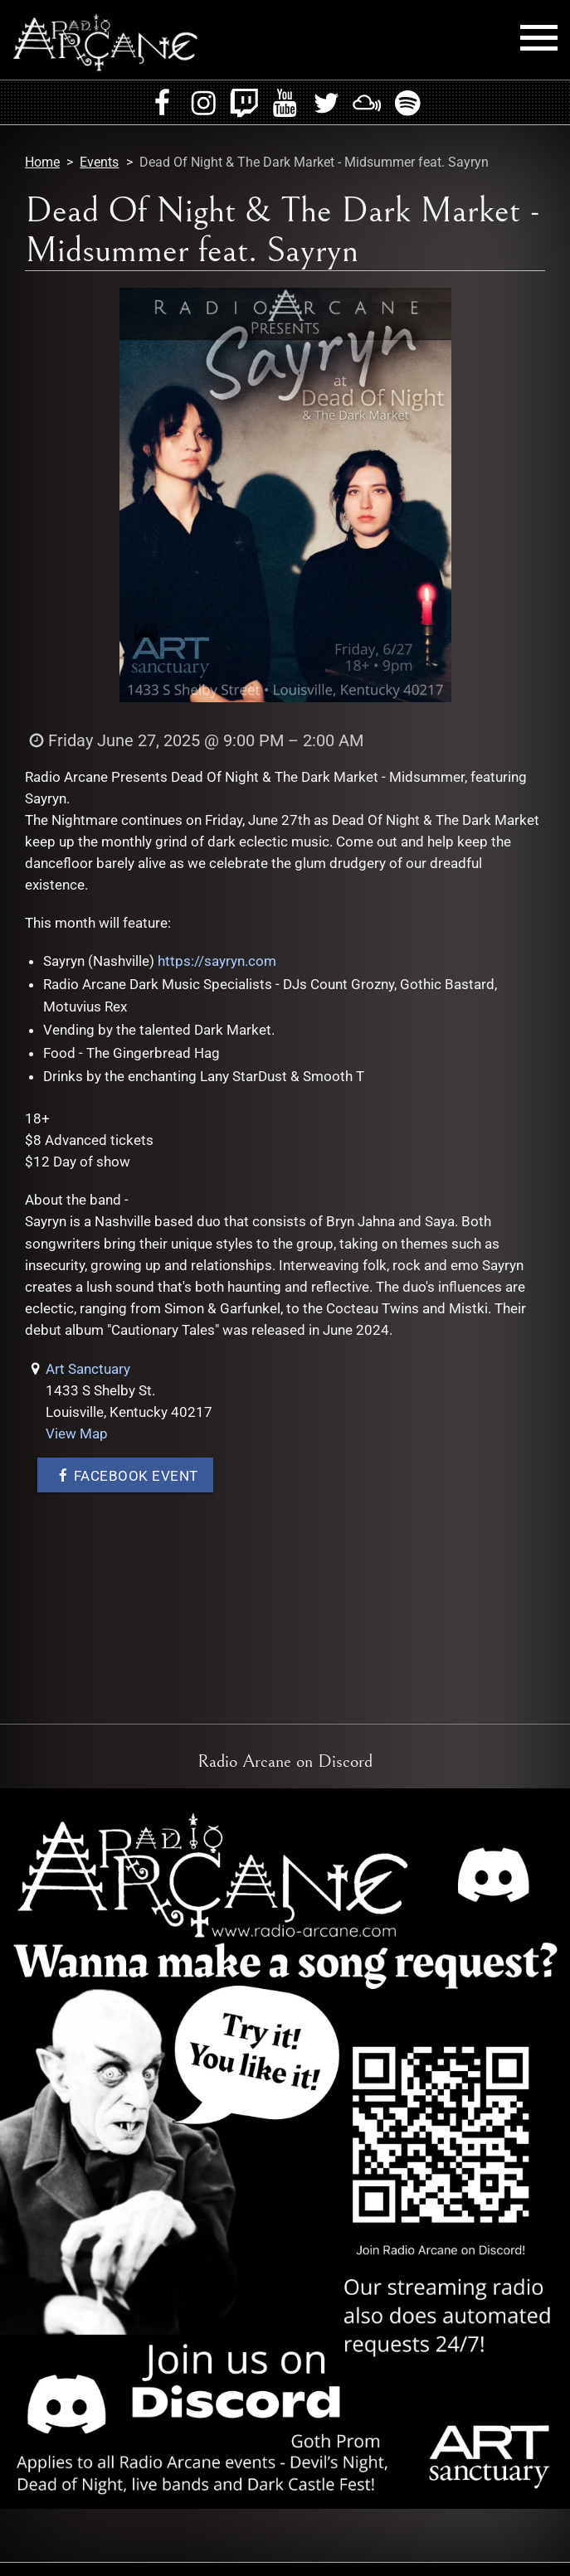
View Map (77, 1433)
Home (42, 162)
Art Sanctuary (88, 1369)
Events (99, 162)
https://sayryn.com (217, 961)
